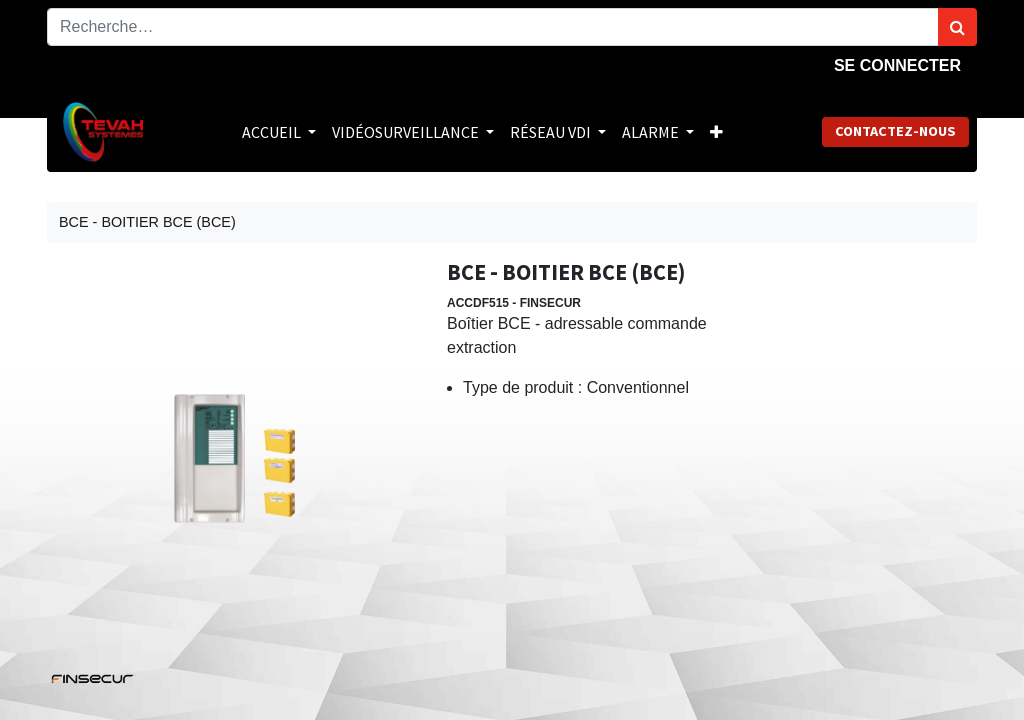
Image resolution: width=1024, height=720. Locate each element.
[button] (716, 132)
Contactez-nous (895, 131)
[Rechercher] (957, 27)
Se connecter (897, 65)
